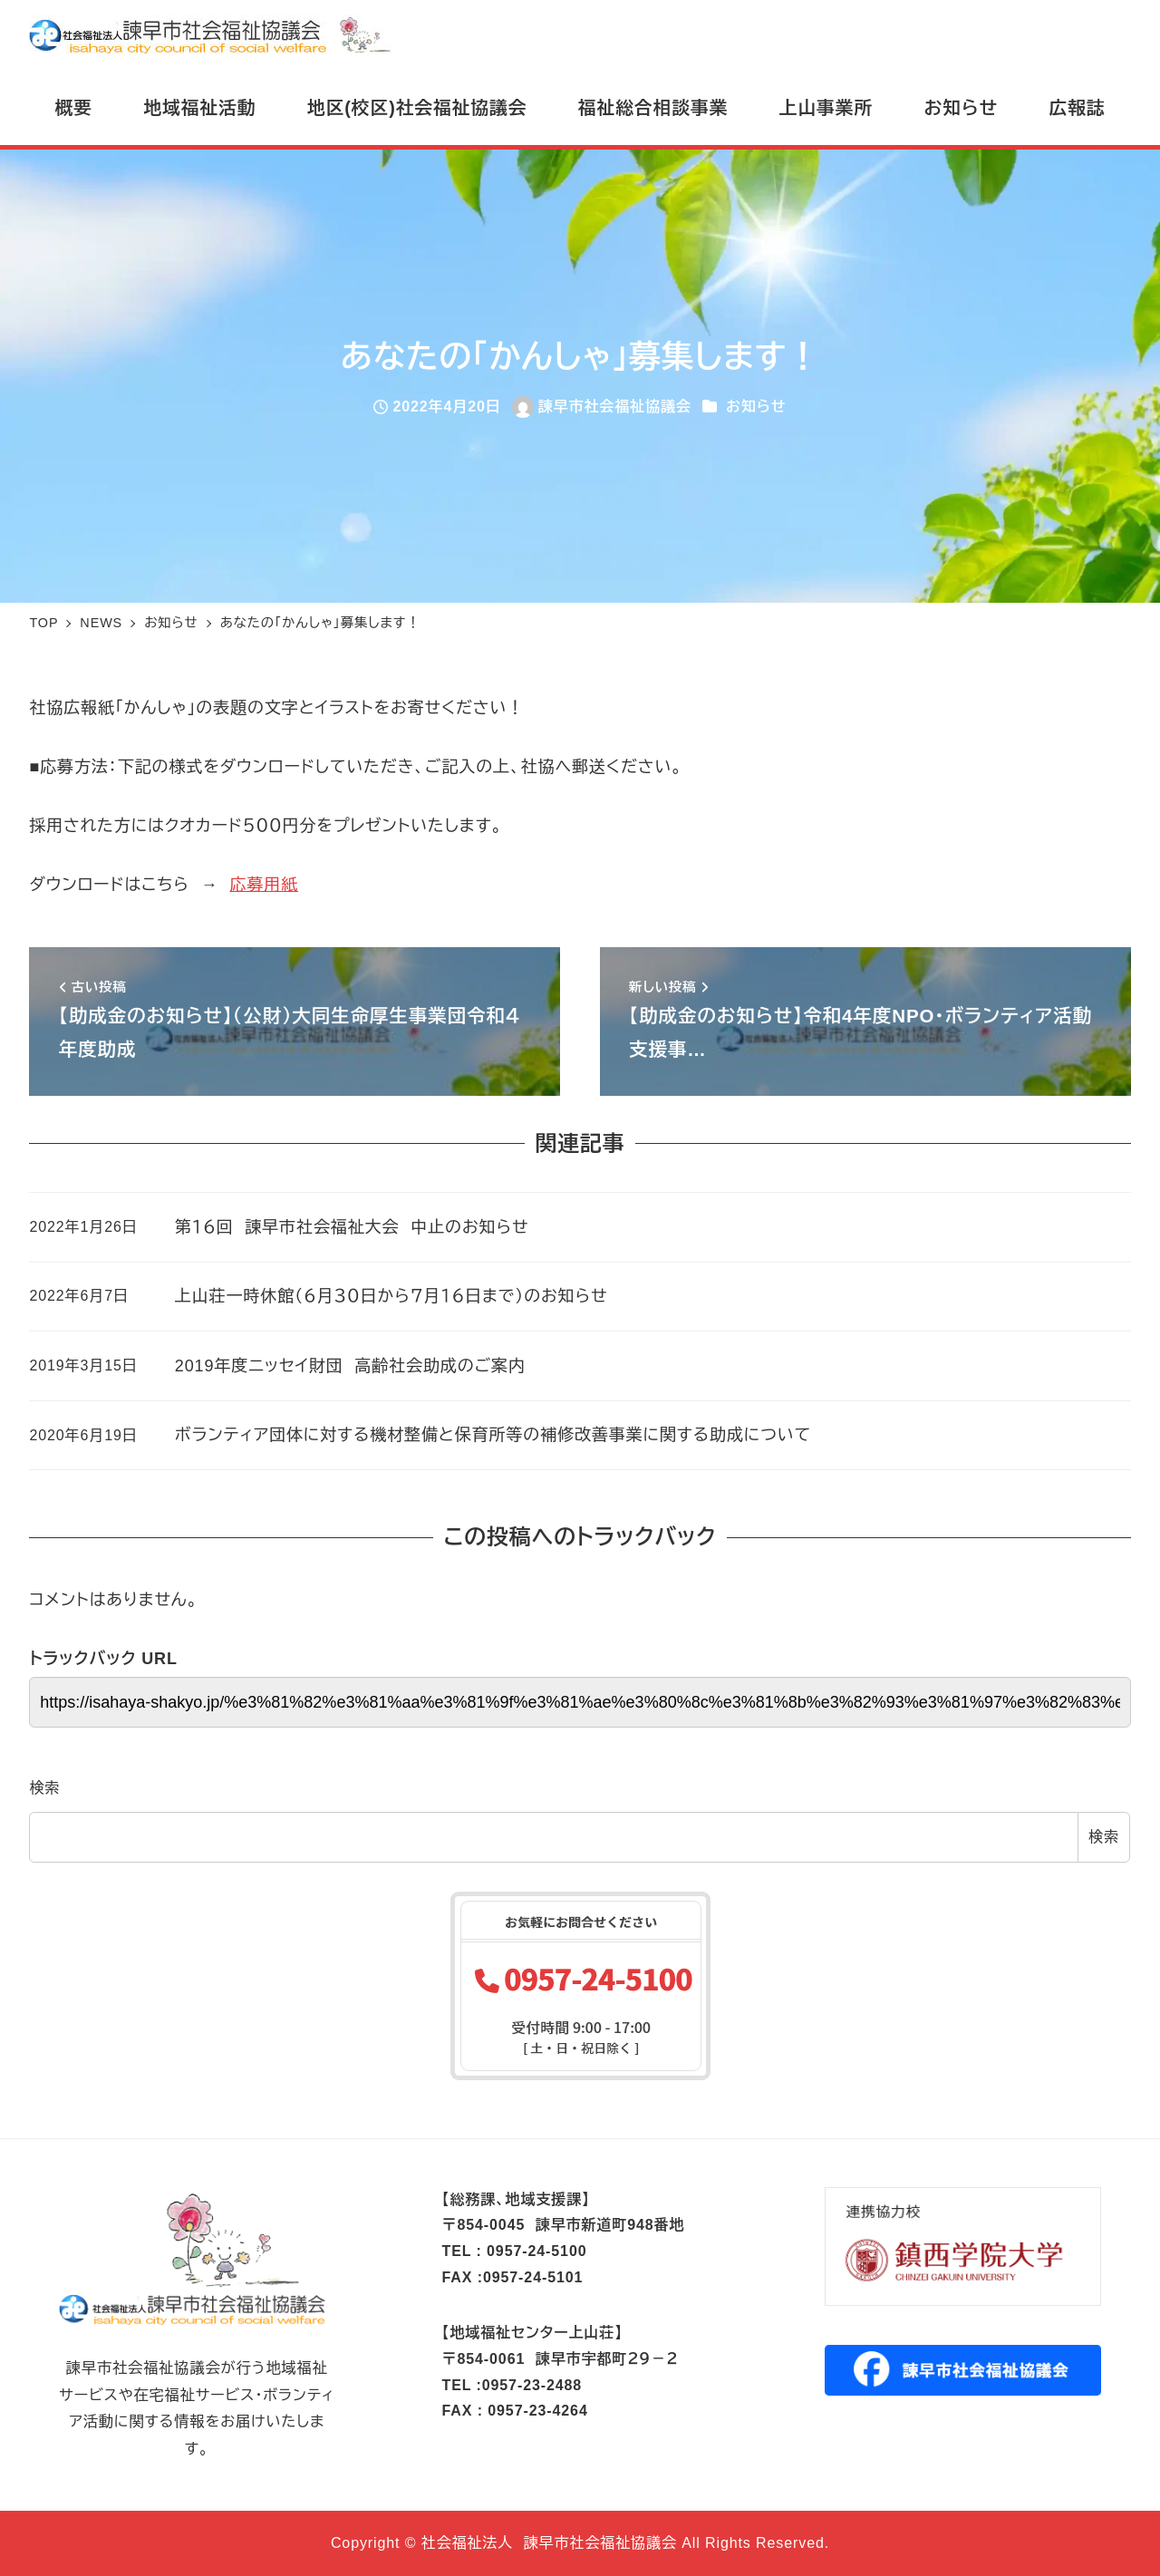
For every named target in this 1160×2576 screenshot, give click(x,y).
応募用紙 (264, 885)
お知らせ (756, 406)
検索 (44, 1788)
